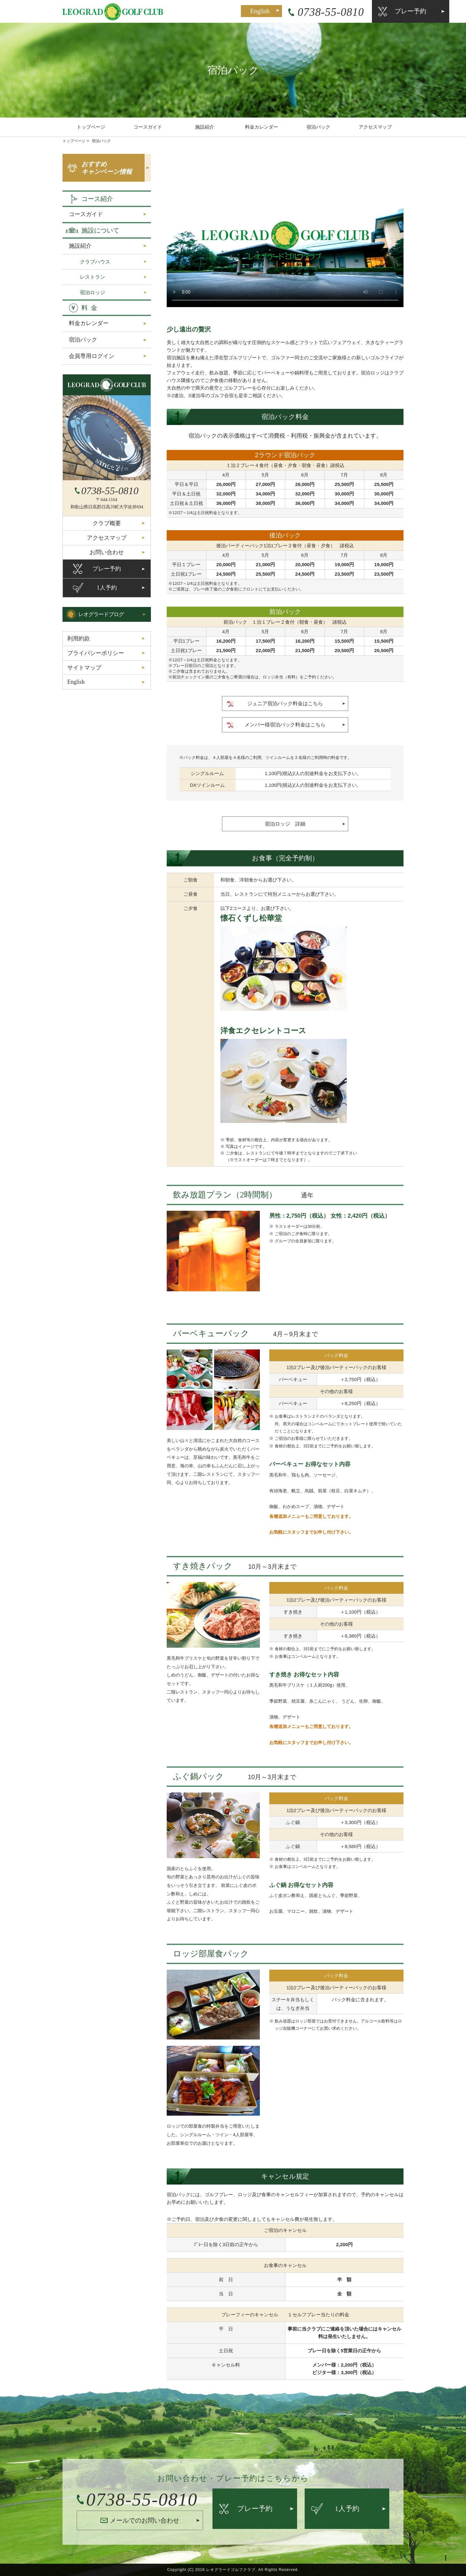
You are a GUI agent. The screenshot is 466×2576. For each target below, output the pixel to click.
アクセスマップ (375, 127)
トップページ (91, 127)
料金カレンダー (261, 127)
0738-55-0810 (285, 12)
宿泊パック (318, 127)
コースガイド (148, 127)
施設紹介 (204, 127)
